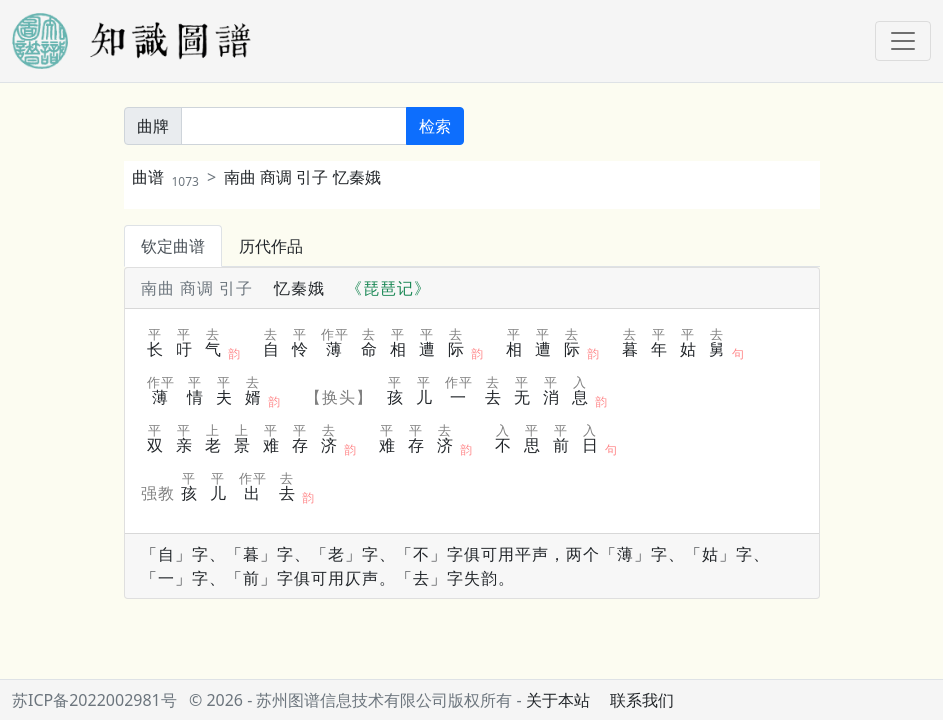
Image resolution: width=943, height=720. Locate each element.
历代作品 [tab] (271, 246)
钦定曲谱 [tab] (173, 246)
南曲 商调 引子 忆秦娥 (302, 177)
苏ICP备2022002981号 (94, 700)
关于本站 (558, 700)
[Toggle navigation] (903, 41)
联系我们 (642, 700)
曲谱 (165, 177)
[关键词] (294, 126)
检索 (435, 126)
